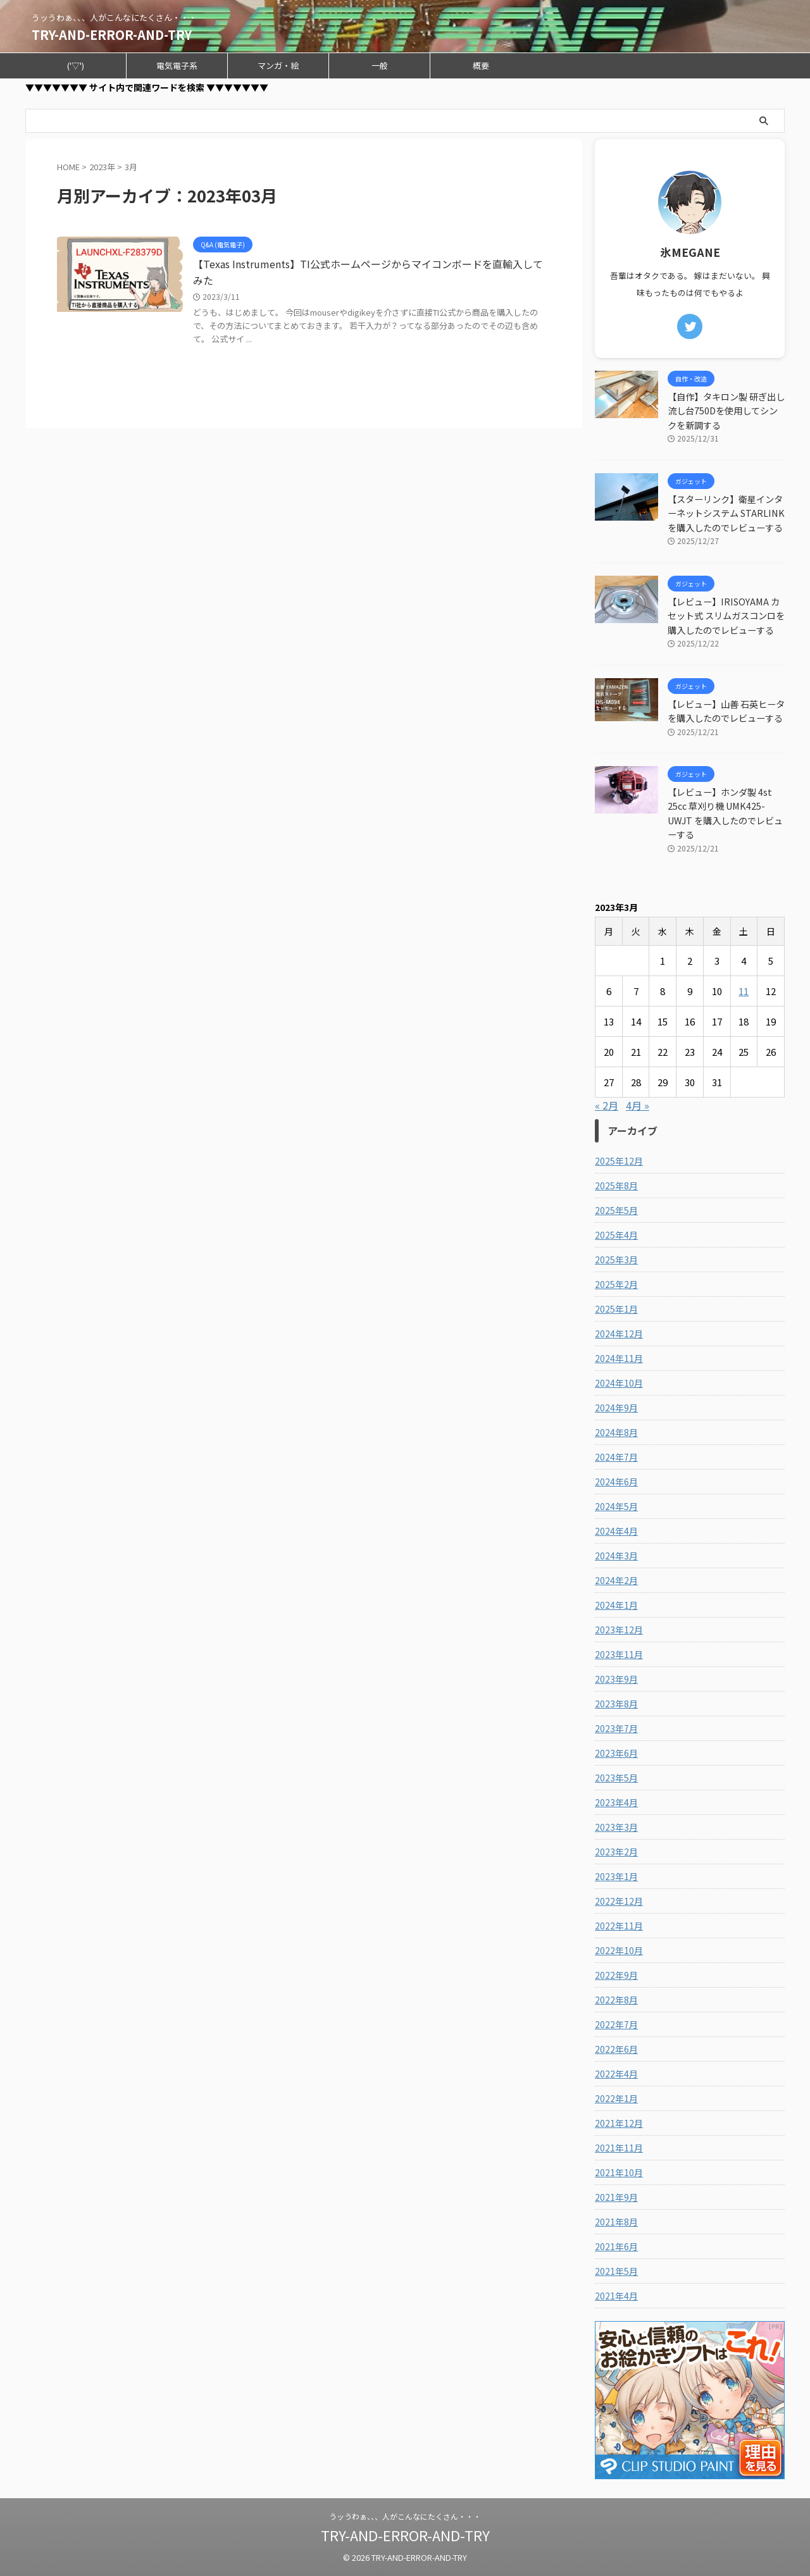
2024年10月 (619, 1383)
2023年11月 (619, 1654)
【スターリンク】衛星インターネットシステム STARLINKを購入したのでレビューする (726, 513)
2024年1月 (616, 1605)
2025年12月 (619, 1161)
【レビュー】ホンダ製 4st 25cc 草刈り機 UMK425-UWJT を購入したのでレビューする (725, 813)
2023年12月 (619, 1629)
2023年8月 (616, 1703)
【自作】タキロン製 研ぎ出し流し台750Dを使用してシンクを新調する (726, 410)
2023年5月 (616, 1777)
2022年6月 (616, 2049)
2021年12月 (619, 2123)
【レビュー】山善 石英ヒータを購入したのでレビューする (726, 711)
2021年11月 (619, 2147)
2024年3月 (616, 1555)
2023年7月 (616, 1728)
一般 (379, 65)
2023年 (102, 167)
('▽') (75, 65)
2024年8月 (616, 1432)
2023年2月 (616, 1851)
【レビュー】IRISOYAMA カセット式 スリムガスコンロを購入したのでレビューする (726, 615)
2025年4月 (616, 1235)
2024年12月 (619, 1333)
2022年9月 (616, 1975)
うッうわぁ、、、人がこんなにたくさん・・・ (405, 2516)
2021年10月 (619, 2172)
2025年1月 (616, 1309)
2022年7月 (616, 2024)
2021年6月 (616, 2246)
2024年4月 (616, 1531)
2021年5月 (616, 2271)
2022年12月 (619, 1901)
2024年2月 (616, 1580)
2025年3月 (616, 1259)
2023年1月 (616, 1876)
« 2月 (606, 1105)
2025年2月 (616, 1284)
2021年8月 (616, 2221)
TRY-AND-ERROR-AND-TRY (112, 34)
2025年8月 (616, 1185)
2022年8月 (616, 1999)
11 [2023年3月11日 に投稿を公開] (743, 991)
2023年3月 (616, 1827)
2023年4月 (616, 1802)
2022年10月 (619, 1950)
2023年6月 (616, 1753)
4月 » (637, 1105)
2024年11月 (619, 1358)
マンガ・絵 (278, 65)
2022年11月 (619, 1925)
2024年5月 (616, 1506)
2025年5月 (616, 1210)
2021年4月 (616, 2295)
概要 (481, 65)
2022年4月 (616, 2073)
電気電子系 (176, 65)
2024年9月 (616, 1407)
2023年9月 (616, 1679)
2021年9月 (616, 2197)
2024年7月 (616, 1457)
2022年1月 (616, 2098)
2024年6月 (616, 1481)
